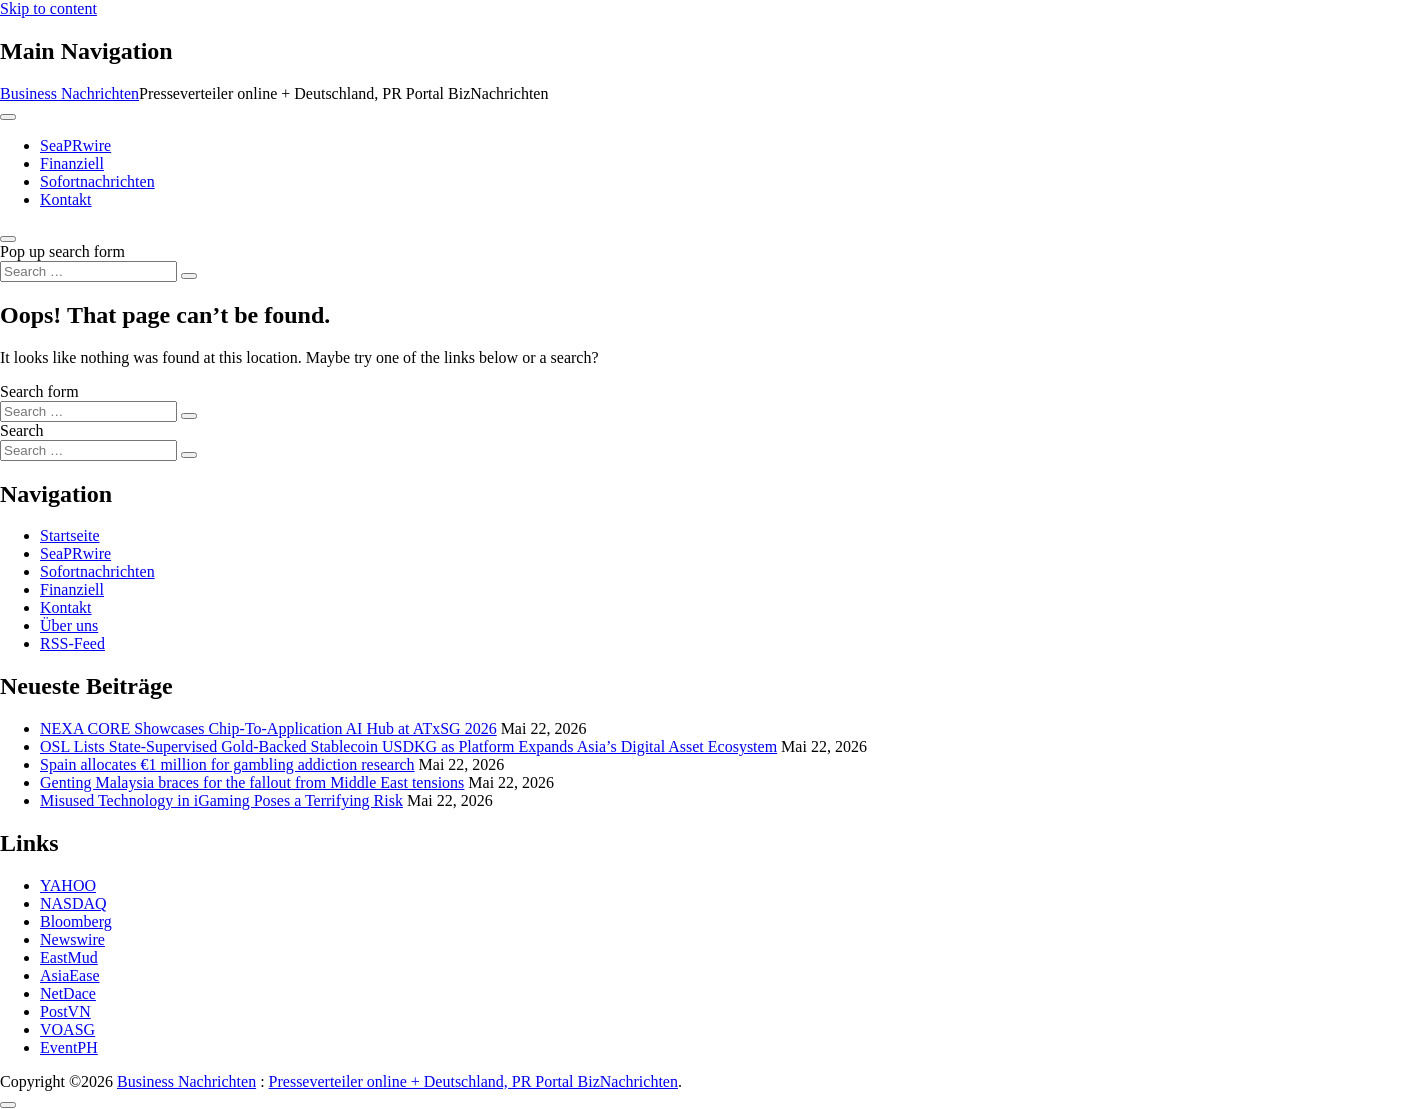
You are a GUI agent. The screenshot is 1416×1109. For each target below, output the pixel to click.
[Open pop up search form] (8, 239)
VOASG (67, 1029)
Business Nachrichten (69, 93)
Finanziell (72, 163)
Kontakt (66, 199)
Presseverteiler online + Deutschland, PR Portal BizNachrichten (473, 1081)
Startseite (70, 535)
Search (22, 430)
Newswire (72, 939)
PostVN (65, 1011)
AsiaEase (70, 975)
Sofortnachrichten (97, 181)
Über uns (69, 625)
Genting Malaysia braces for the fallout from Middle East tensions (252, 782)
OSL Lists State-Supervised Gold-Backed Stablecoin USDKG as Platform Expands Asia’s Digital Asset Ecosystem (408, 746)
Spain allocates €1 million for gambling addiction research (227, 764)
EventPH (69, 1047)
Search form (39, 391)
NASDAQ (73, 903)
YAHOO (68, 885)
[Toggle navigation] (8, 117)
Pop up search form (62, 251)
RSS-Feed (72, 643)
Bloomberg (76, 921)
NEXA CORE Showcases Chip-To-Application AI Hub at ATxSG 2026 (268, 728)
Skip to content (48, 8)
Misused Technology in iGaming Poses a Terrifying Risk (221, 800)
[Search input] (88, 271)
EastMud (69, 957)
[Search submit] (189, 276)
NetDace (68, 993)
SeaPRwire (75, 145)
